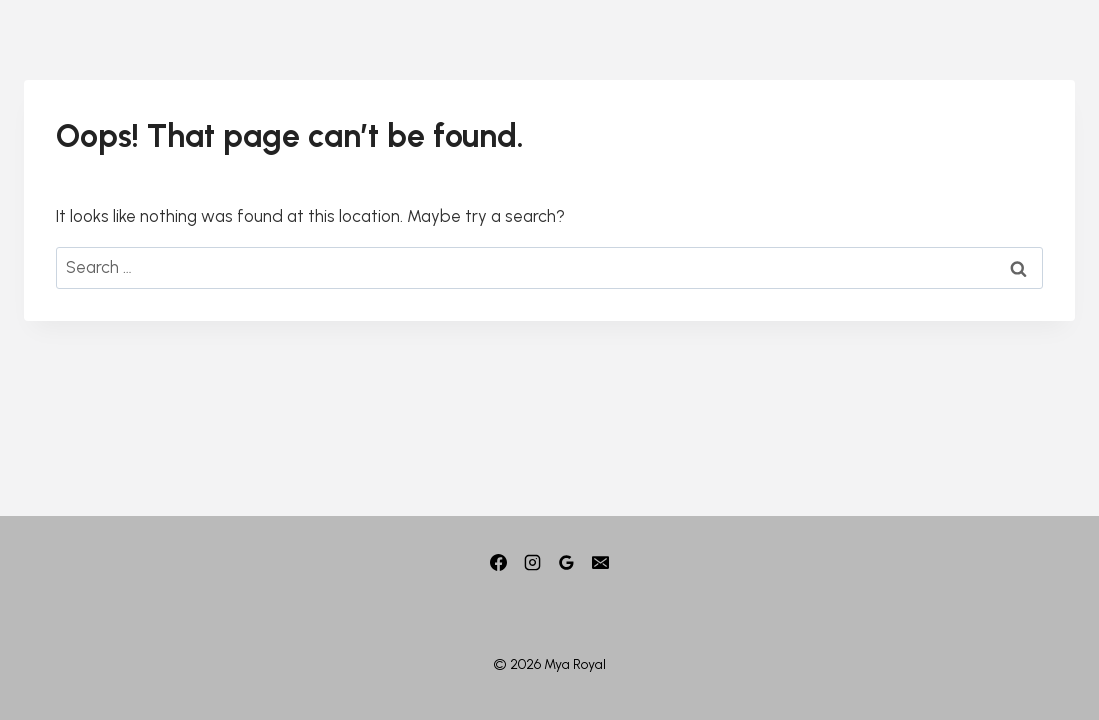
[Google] (567, 563)
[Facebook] (498, 563)
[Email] (601, 563)
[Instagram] (532, 563)
